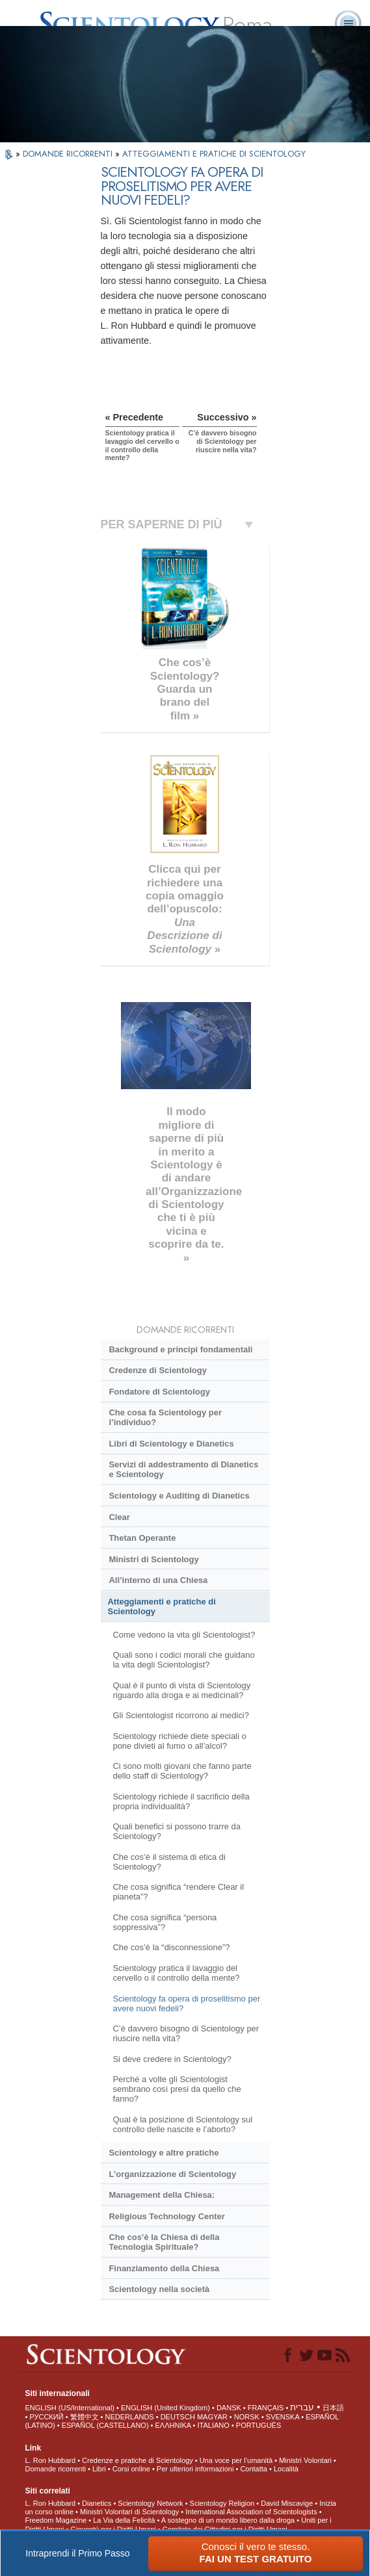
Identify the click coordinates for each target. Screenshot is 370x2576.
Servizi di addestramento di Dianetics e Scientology (183, 1469)
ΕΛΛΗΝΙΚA (173, 2425)
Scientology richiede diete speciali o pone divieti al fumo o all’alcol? (179, 1741)
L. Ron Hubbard (50, 2460)
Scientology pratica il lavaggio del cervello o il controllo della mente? (175, 1973)
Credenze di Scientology (157, 1370)
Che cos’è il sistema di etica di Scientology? (169, 1862)
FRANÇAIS (266, 2408)
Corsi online (131, 2469)
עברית (302, 2407)
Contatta (253, 2469)
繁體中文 (84, 2417)
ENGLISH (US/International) (69, 2408)
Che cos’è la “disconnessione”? (171, 1947)
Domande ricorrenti (55, 2469)
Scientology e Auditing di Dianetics (179, 1496)
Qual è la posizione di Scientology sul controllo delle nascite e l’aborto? (182, 2124)
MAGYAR (212, 2417)
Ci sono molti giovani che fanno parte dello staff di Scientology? (181, 1771)
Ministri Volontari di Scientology (129, 2512)
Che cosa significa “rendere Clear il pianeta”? (178, 1891)
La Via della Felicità (124, 2520)
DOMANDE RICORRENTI (69, 154)
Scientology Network (150, 2503)
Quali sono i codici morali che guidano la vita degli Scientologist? (183, 1659)
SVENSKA (282, 2417)
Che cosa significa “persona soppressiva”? (164, 1922)
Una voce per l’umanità (236, 2460)
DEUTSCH (178, 2417)
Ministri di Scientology (153, 1559)
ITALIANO (214, 2425)
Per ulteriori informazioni (195, 2469)
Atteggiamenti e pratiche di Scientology (162, 1606)
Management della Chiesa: (162, 2195)
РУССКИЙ (46, 2417)
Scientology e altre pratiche (163, 2152)
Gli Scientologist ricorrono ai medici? (180, 1715)
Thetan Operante (142, 1538)
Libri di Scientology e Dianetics (171, 1444)
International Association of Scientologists (251, 2512)
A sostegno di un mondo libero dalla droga (228, 2520)
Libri (99, 2469)
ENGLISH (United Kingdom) (165, 2408)
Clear (119, 1517)
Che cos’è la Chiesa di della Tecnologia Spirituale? (164, 2242)
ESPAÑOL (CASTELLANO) (105, 2425)
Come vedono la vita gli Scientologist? (183, 1635)
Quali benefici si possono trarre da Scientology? (176, 1831)
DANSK (229, 2408)
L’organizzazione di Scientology (172, 2174)
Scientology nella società (159, 2289)
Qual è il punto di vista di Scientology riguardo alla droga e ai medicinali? (181, 1690)
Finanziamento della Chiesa (164, 2268)
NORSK (246, 2417)
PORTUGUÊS (258, 2425)
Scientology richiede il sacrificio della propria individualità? (180, 1801)
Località (286, 2469)
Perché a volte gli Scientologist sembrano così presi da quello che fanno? (176, 2089)
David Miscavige (287, 2503)
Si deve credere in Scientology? (171, 2059)
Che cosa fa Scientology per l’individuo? (165, 1417)
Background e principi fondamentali (180, 1349)
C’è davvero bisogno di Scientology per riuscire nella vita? (185, 2033)
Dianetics (96, 2503)
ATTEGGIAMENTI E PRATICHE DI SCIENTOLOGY (214, 154)
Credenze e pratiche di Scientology (137, 2460)
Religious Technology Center (166, 2216)
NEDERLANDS (129, 2417)
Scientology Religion (222, 2503)
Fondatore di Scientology (159, 1392)
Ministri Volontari (305, 2460)
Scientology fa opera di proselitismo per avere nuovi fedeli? (186, 2003)
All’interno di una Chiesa (158, 1580)
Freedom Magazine (55, 2520)
